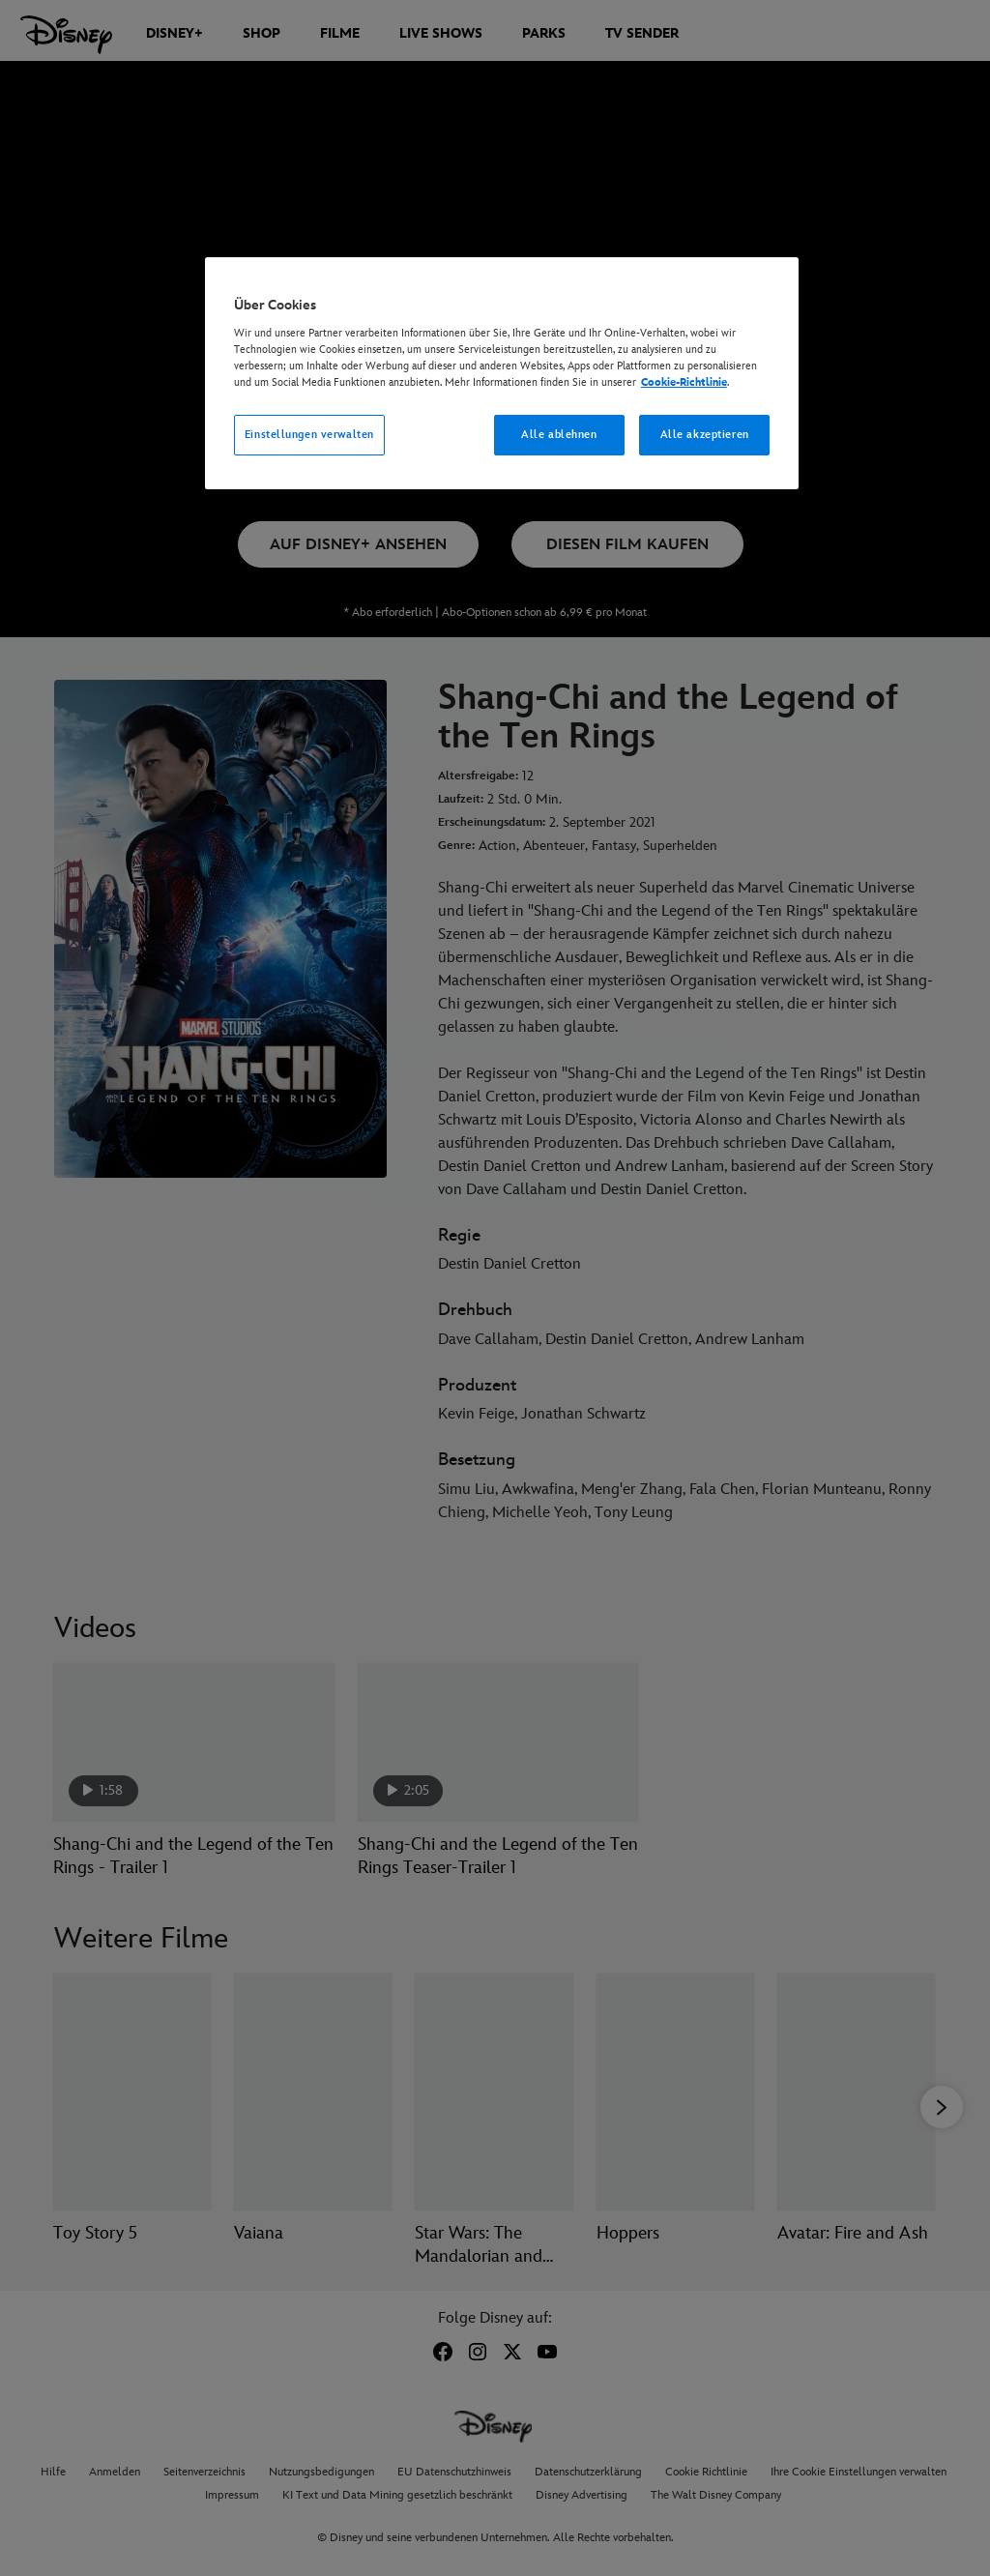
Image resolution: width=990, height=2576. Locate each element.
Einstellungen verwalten (309, 434)
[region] (502, 373)
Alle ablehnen (559, 434)
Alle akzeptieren (704, 434)
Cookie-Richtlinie (684, 382)
